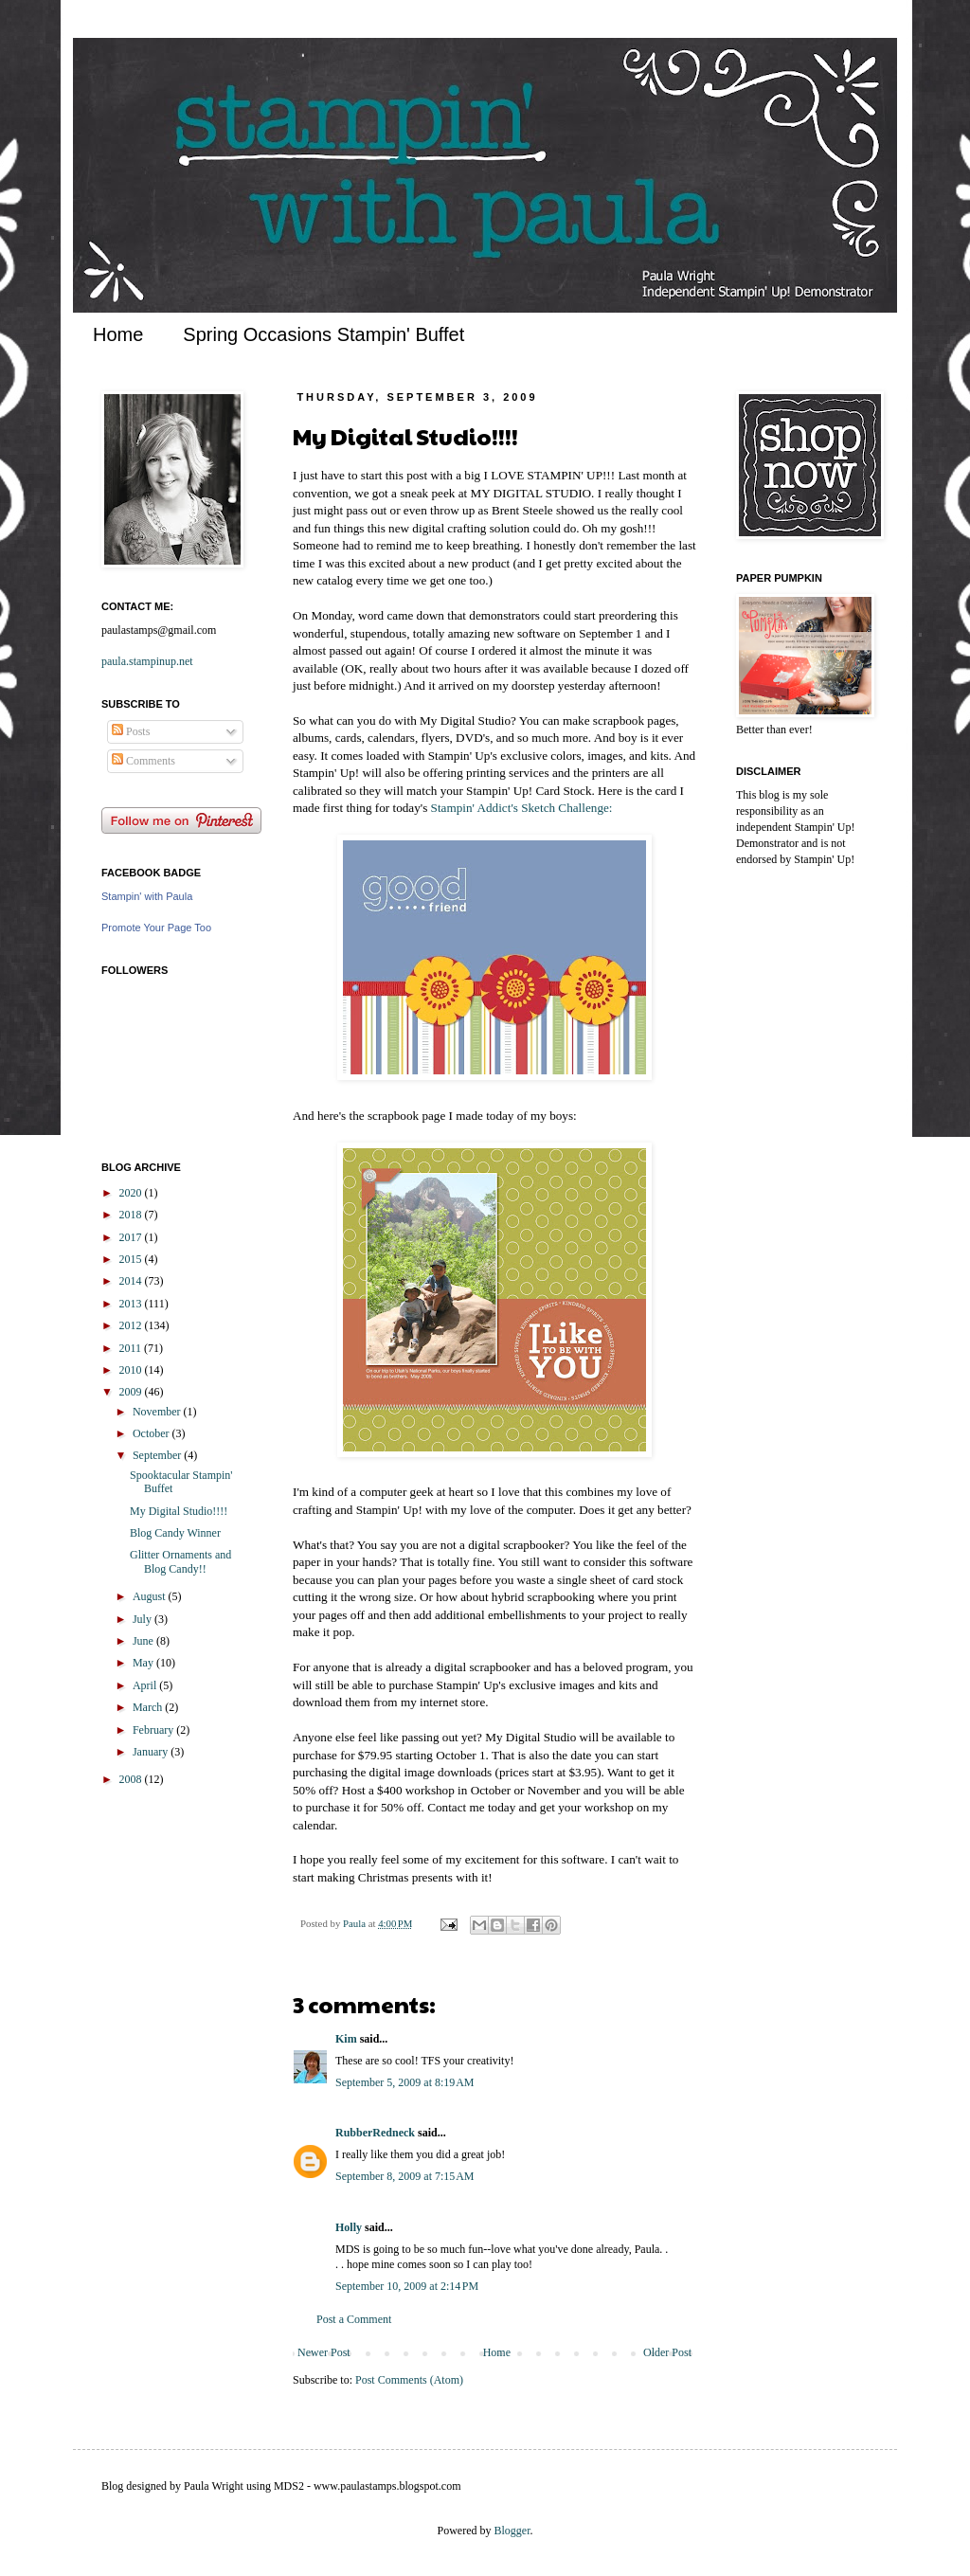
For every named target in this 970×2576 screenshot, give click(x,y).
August (151, 1596)
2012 (132, 1325)
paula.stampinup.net (147, 661)
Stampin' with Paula (146, 896)
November (158, 1411)
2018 (132, 1214)
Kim (346, 2038)
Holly (348, 2227)
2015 (132, 1259)
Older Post (667, 2352)
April (146, 1685)
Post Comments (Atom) (409, 2380)
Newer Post (323, 2352)
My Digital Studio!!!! (178, 1511)
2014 (132, 1281)
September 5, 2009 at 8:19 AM (404, 2082)
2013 (132, 1303)
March (149, 1707)
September (158, 1455)
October (152, 1433)
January (152, 1751)
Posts (131, 731)
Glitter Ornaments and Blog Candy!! (180, 1561)
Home (118, 334)
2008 (132, 1779)
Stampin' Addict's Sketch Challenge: (522, 808)
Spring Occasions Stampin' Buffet (323, 334)
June (144, 1641)
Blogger (512, 2530)
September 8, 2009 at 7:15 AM (404, 2176)
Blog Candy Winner (175, 1533)
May (144, 1662)
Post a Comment (353, 2319)
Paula (355, 1923)
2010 (132, 1370)
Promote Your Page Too (156, 927)
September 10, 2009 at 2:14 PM (406, 2286)
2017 (132, 1237)
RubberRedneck (375, 2132)
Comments (143, 760)
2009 (132, 1391)
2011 (132, 1348)
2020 (132, 1192)
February (154, 1730)
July (143, 1619)
